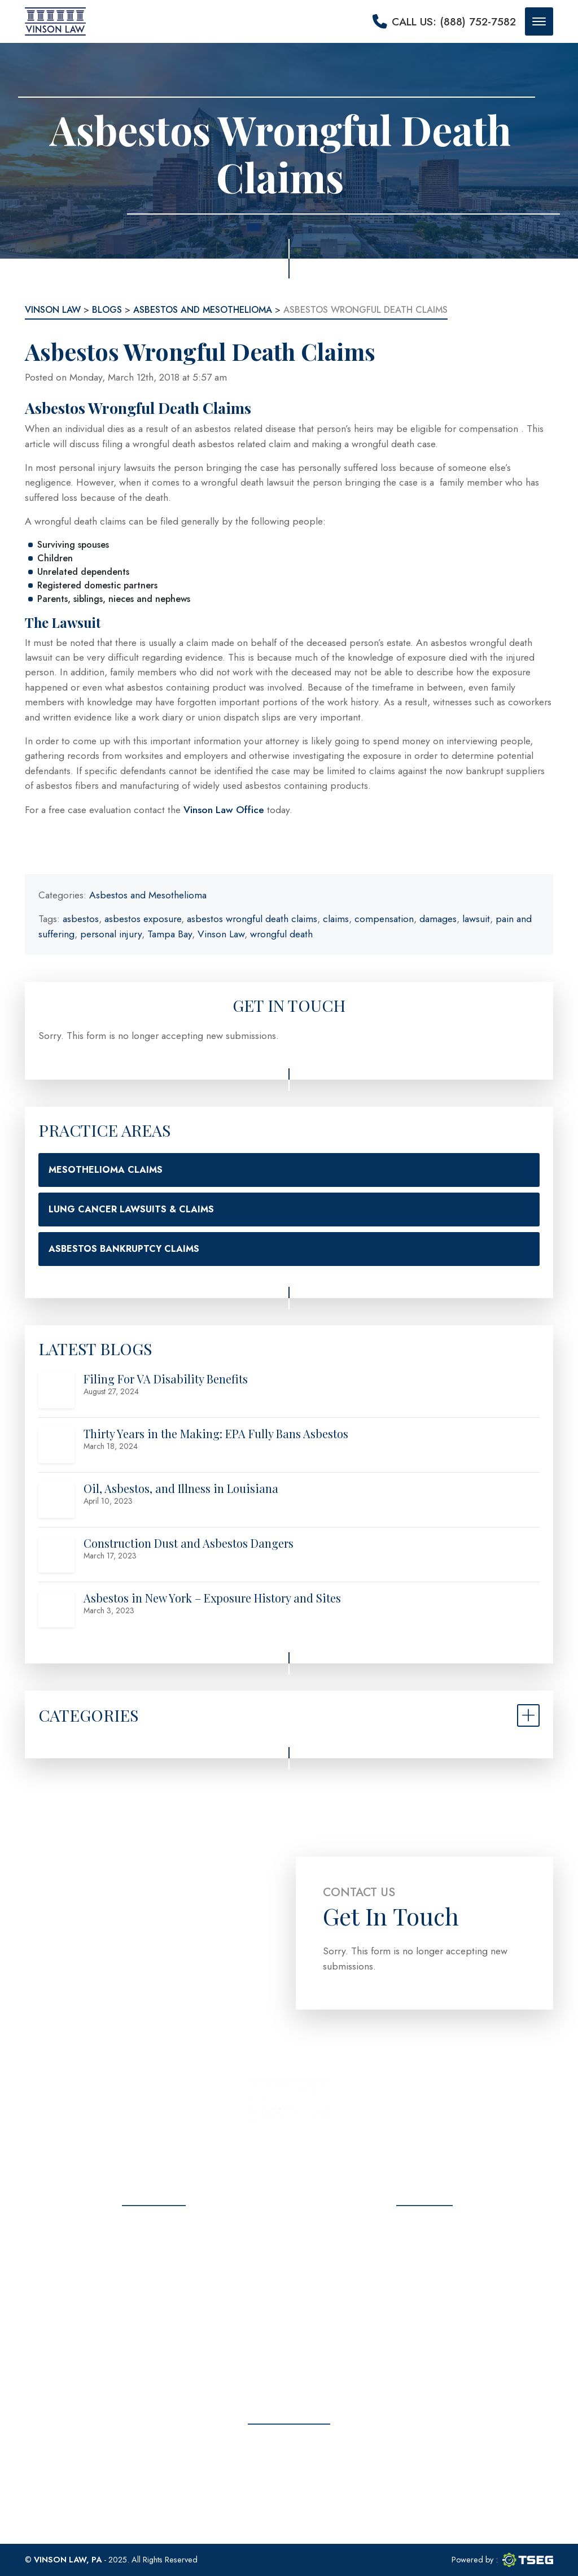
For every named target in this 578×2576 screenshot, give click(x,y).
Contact (154, 2326)
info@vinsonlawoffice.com (436, 2298)
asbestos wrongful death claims (252, 918)
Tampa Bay (169, 934)
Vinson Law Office (223, 809)
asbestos (81, 918)
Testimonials (153, 2286)
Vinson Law (221, 934)
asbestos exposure (142, 918)
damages (438, 918)
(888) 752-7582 (436, 2270)
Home (154, 2226)
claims (336, 918)
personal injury (111, 934)
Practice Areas (153, 2266)
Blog (153, 2306)
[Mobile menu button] (539, 21)
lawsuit (476, 918)
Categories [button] (88, 1715)
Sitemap (153, 2366)
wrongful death (281, 934)
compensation (384, 918)
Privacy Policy (154, 2346)
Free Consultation (289, 2485)
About (153, 2247)
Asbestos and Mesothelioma (148, 895)
